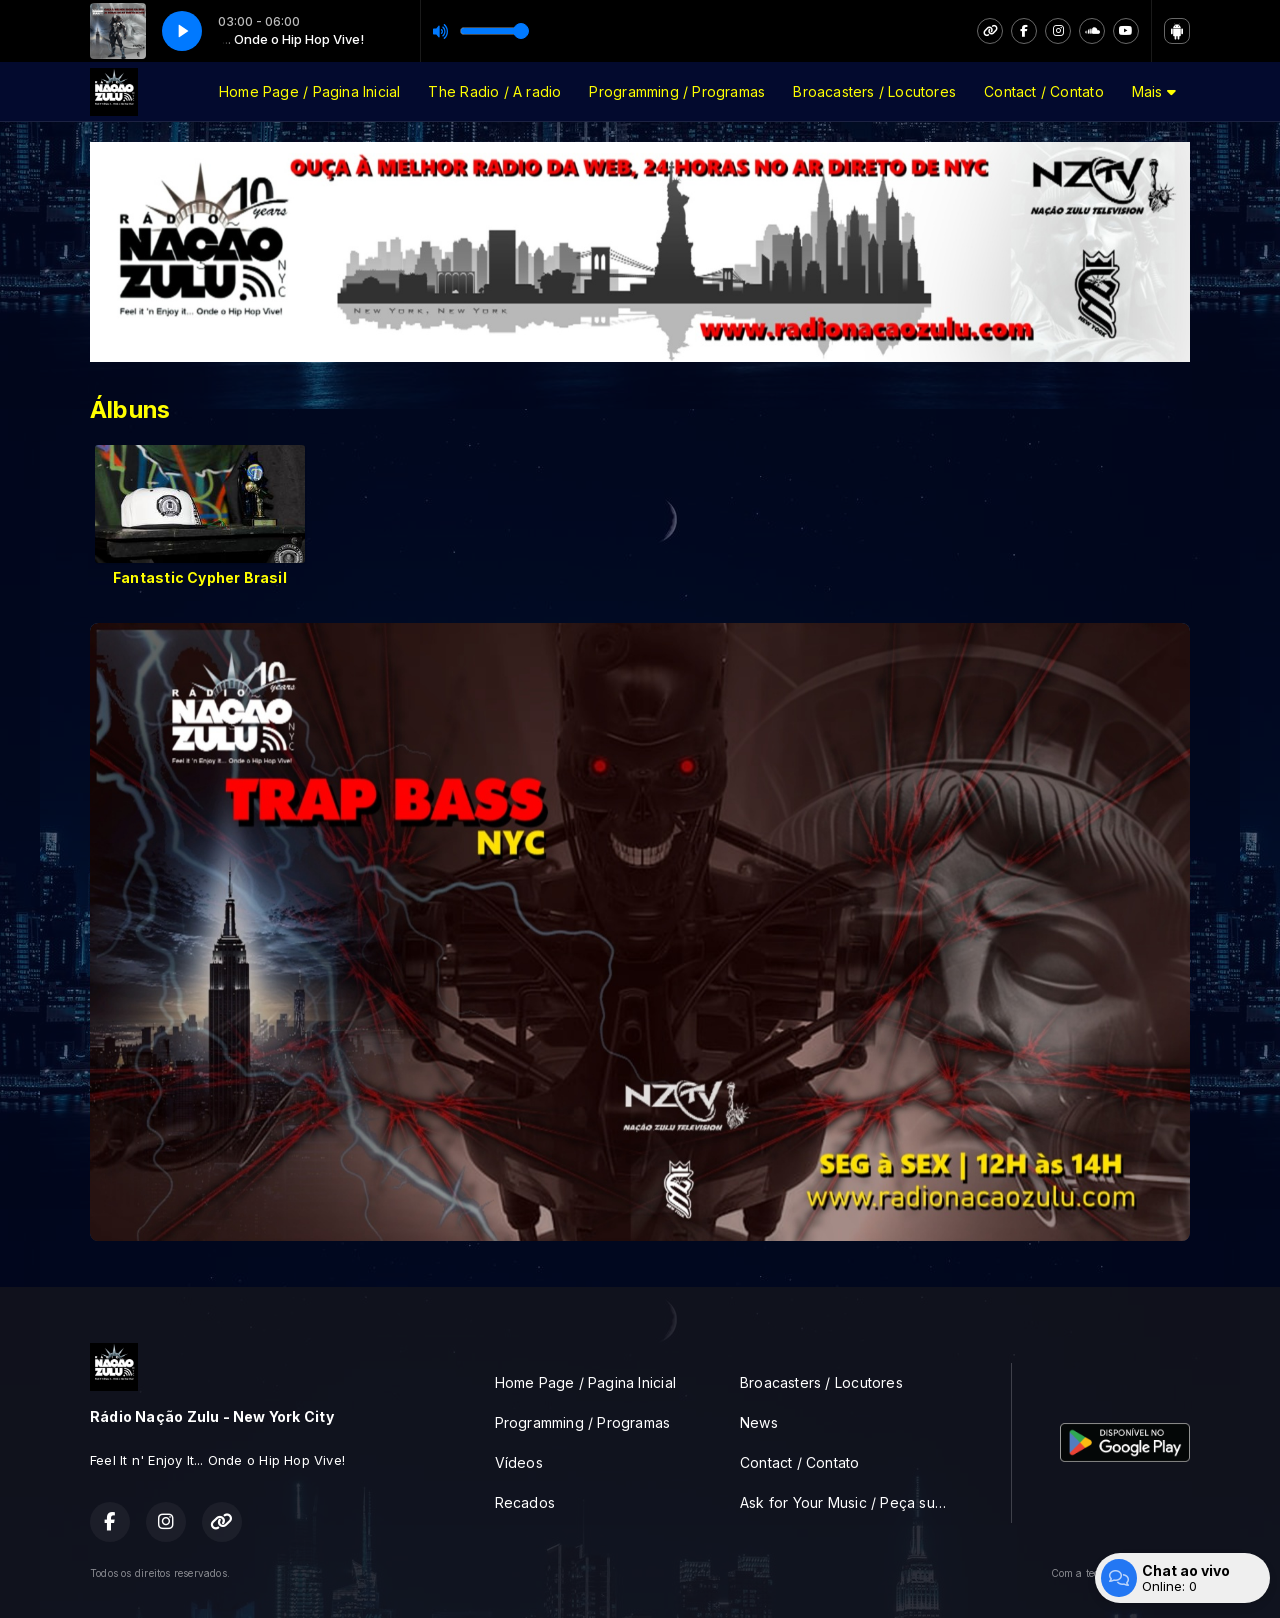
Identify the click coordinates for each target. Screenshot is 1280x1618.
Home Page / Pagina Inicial (309, 91)
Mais (1154, 91)
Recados (525, 1502)
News (759, 1422)
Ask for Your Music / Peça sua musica (851, 1502)
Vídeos (519, 1462)
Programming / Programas (677, 91)
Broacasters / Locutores (874, 91)
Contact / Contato (1044, 91)
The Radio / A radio (494, 91)
